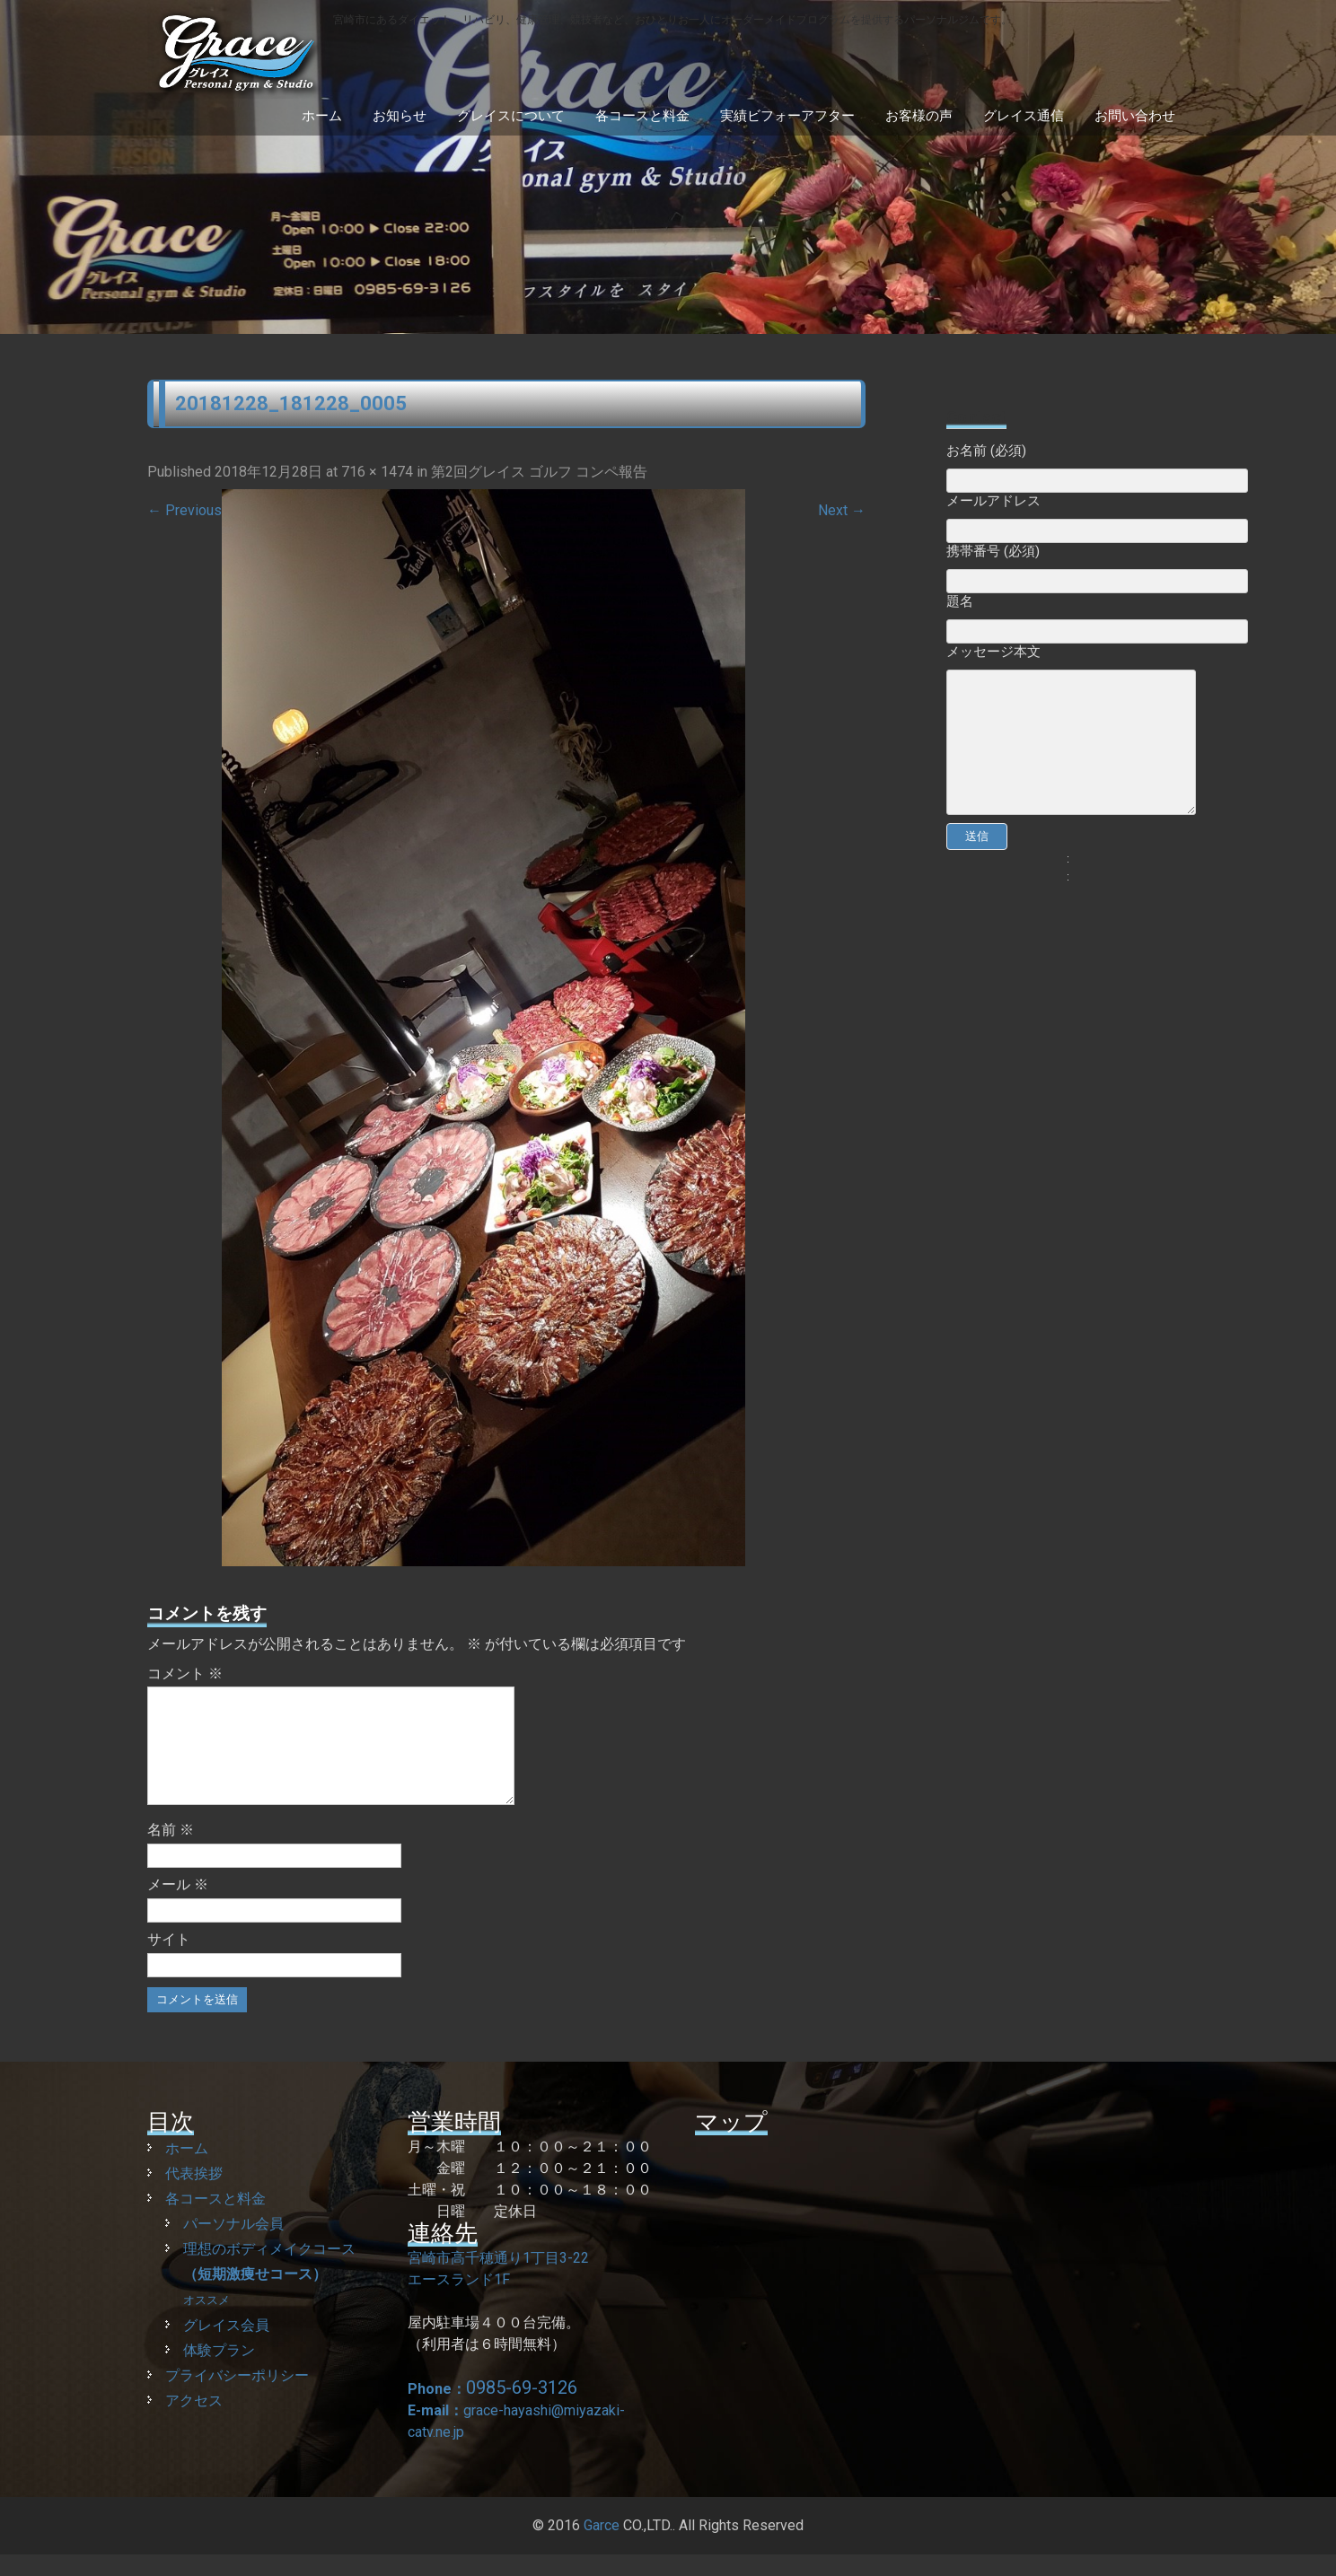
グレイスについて (511, 116)
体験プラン (219, 2371)
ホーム (322, 116)
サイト (168, 1960)
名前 (170, 1851)
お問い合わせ (1134, 116)
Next (842, 510)
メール (177, 1905)
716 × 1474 (377, 471)
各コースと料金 (642, 116)
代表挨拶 (194, 2195)
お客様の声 (919, 116)
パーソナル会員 (233, 2245)
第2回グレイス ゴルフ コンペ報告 (539, 471)
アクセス (194, 2422)
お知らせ (399, 116)
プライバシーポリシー (237, 2396)
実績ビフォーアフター (787, 116)
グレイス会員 (226, 2346)
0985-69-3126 (521, 2409)
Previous (184, 510)
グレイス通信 (1023, 116)
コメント (185, 1673)
